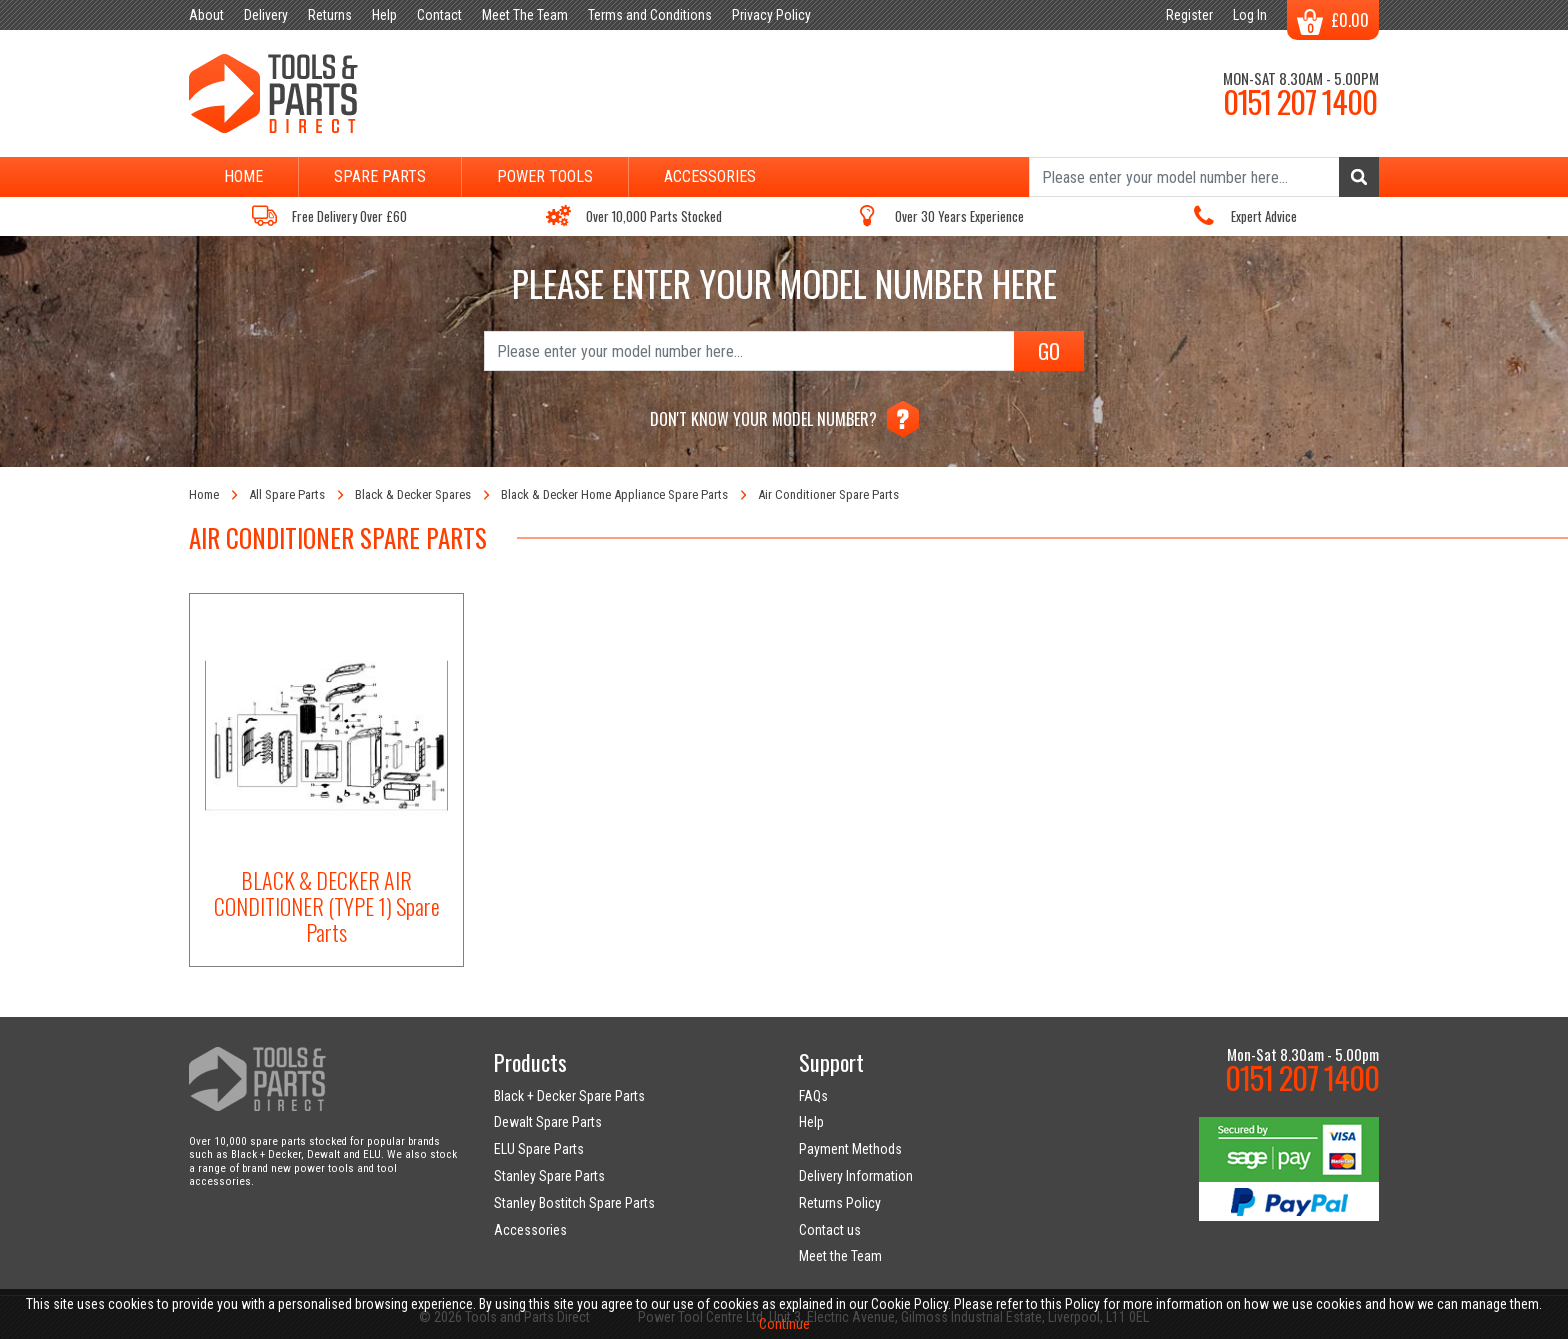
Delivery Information (856, 1176)
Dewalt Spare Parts (548, 1122)
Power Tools (545, 176)
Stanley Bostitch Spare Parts (574, 1203)
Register (1189, 15)
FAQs (813, 1096)
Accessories (710, 176)
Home (243, 176)
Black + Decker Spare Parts (569, 1096)
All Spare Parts (287, 494)
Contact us (830, 1230)
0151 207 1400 (1300, 101)
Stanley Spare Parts (549, 1176)
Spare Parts (380, 176)
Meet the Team (840, 1256)
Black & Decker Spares (413, 494)
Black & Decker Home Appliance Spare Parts (614, 494)
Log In (1250, 15)
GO (1049, 351)
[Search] (1204, 177)
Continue (784, 1324)
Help (811, 1122)
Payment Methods (850, 1149)
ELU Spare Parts (539, 1149)
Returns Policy (840, 1203)
